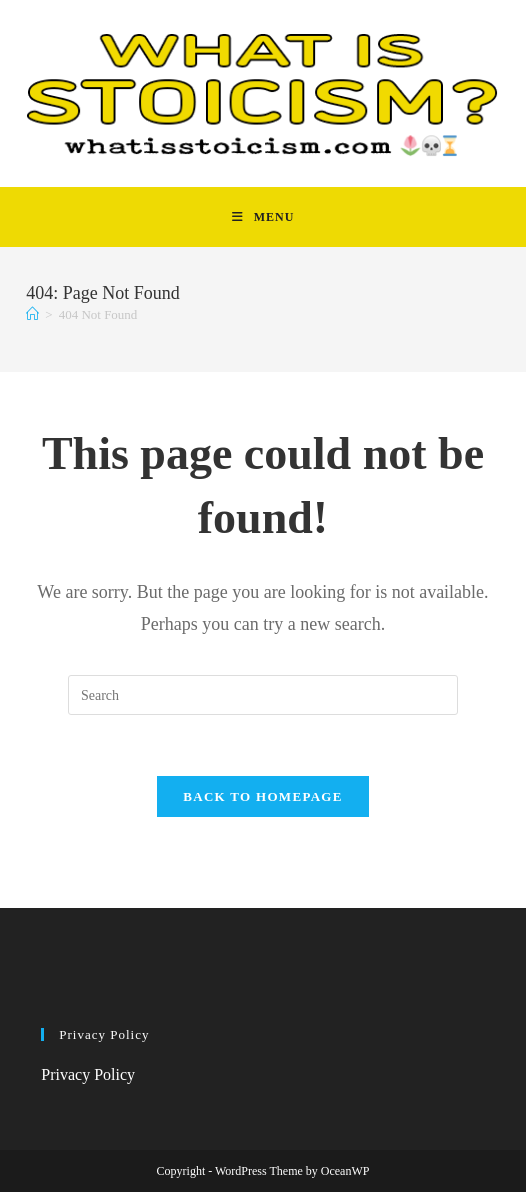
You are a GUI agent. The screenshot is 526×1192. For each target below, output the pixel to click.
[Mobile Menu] (263, 217)
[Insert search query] (263, 695)
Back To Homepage (262, 796)
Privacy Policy (88, 1074)
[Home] (32, 314)
